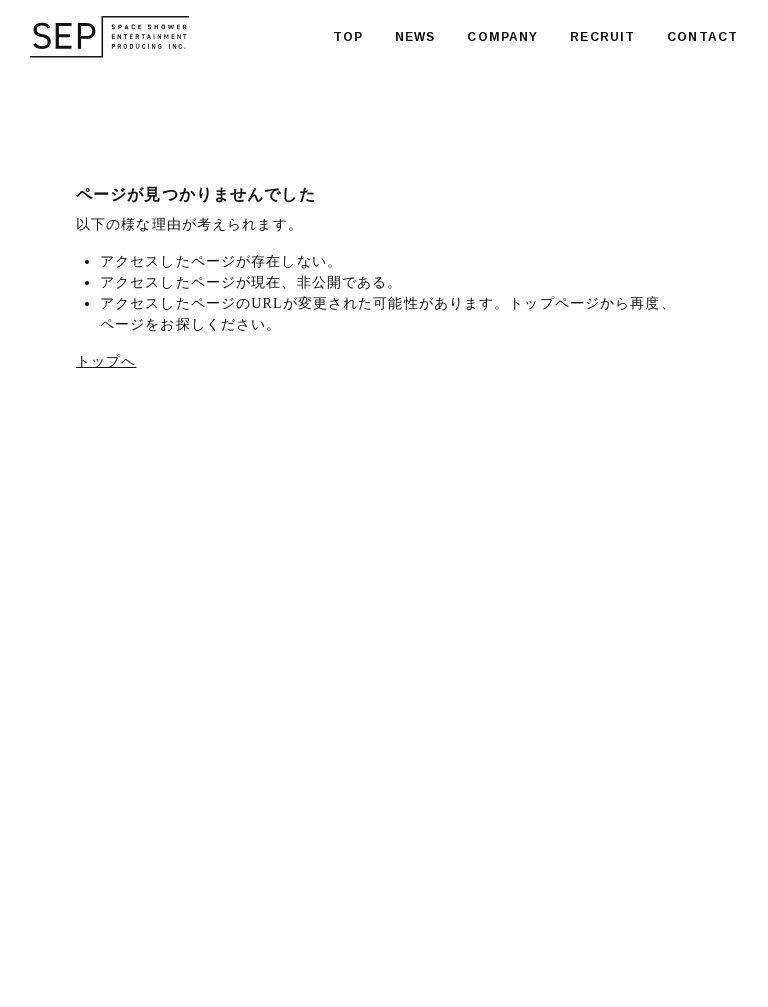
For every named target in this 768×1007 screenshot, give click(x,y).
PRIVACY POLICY (286, 951)
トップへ (106, 361)
